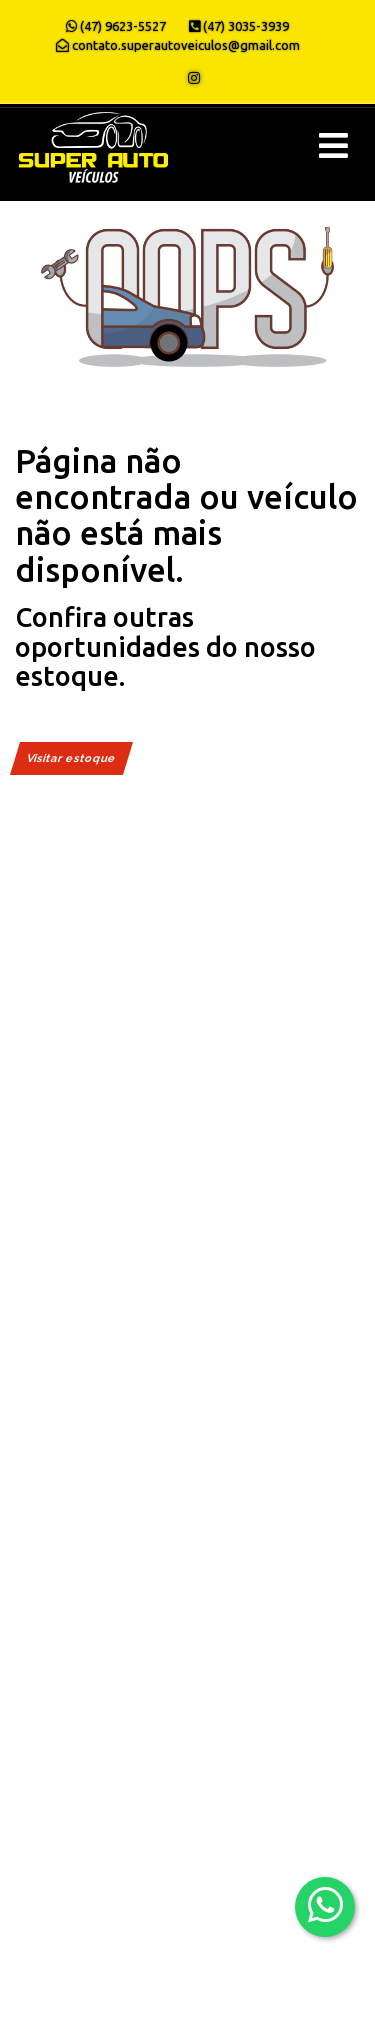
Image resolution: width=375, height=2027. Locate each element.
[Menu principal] (333, 145)
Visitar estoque (71, 758)
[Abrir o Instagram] (194, 78)
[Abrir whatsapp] (325, 1905)
